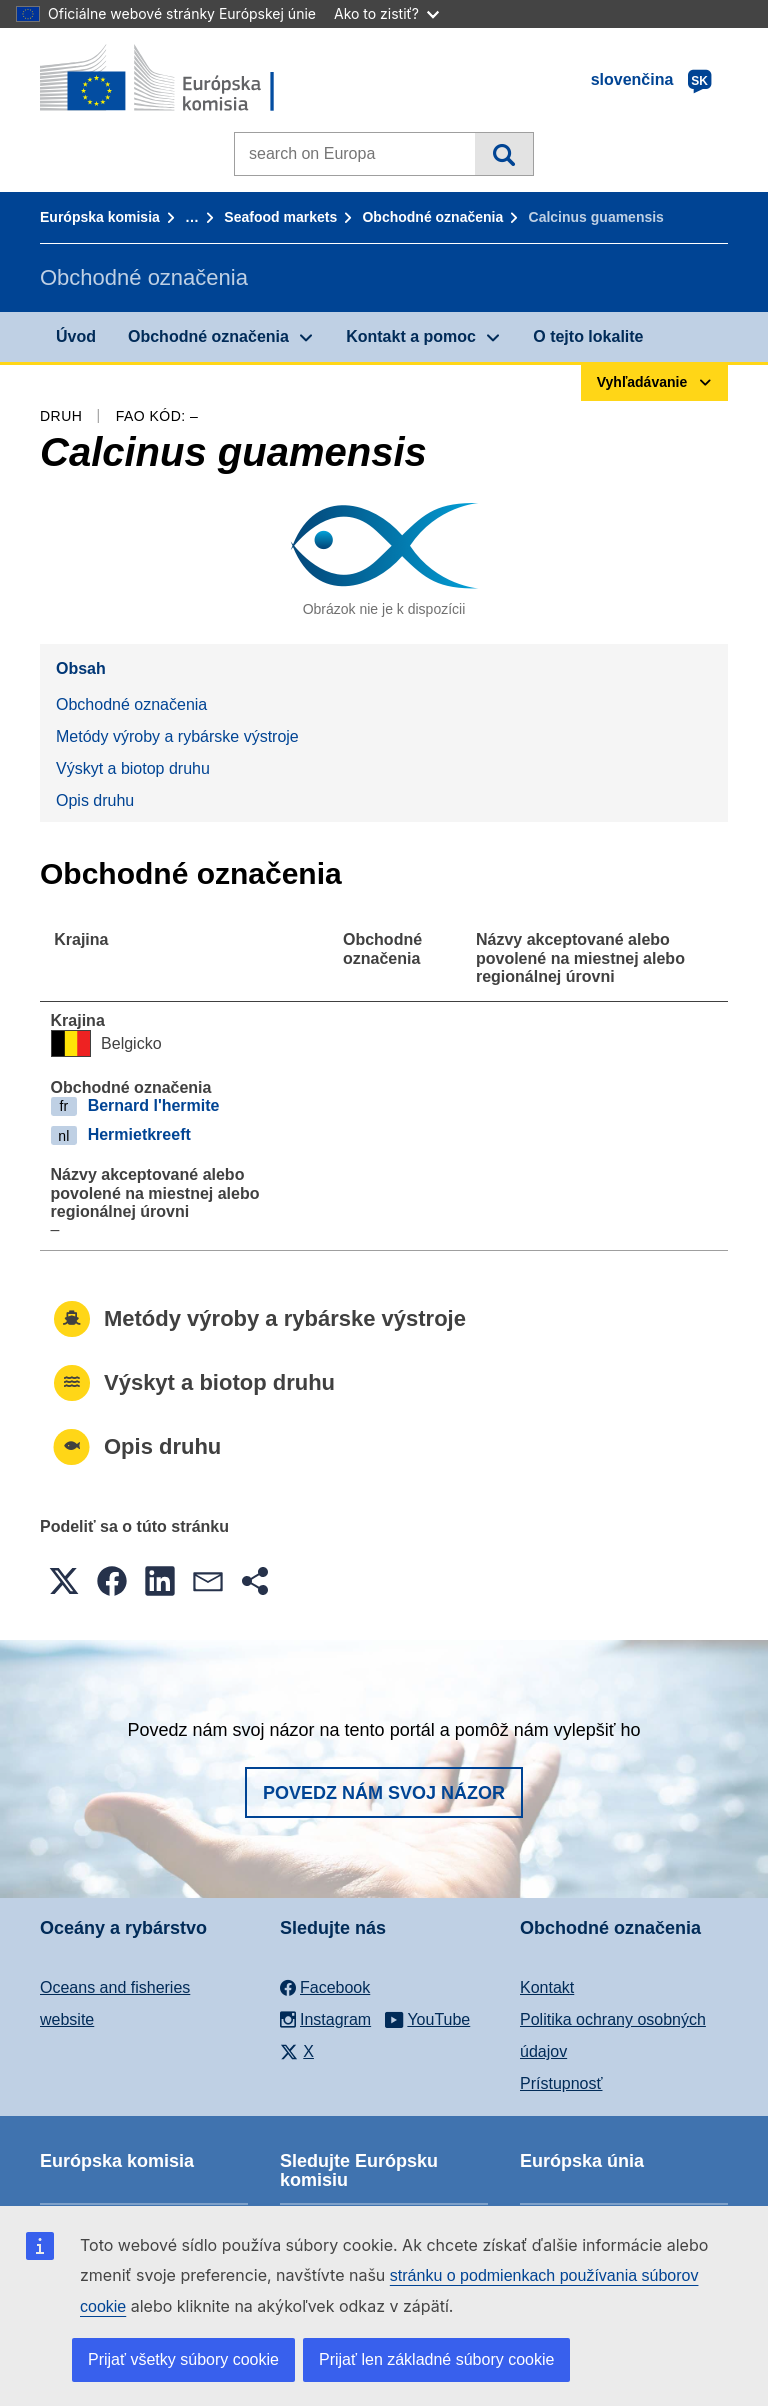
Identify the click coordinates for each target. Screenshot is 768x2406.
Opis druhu (95, 800)
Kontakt (547, 1987)
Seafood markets (280, 217)
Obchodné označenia (432, 217)
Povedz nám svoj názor (384, 1793)
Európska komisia (100, 217)
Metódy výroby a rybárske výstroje (177, 736)
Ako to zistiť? (386, 13)
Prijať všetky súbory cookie (183, 2359)
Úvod (76, 336)
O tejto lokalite (588, 336)
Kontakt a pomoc (411, 336)
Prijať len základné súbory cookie (436, 2359)
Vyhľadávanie (503, 154)
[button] (64, 1581)
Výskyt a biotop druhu (133, 768)
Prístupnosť (561, 2083)
